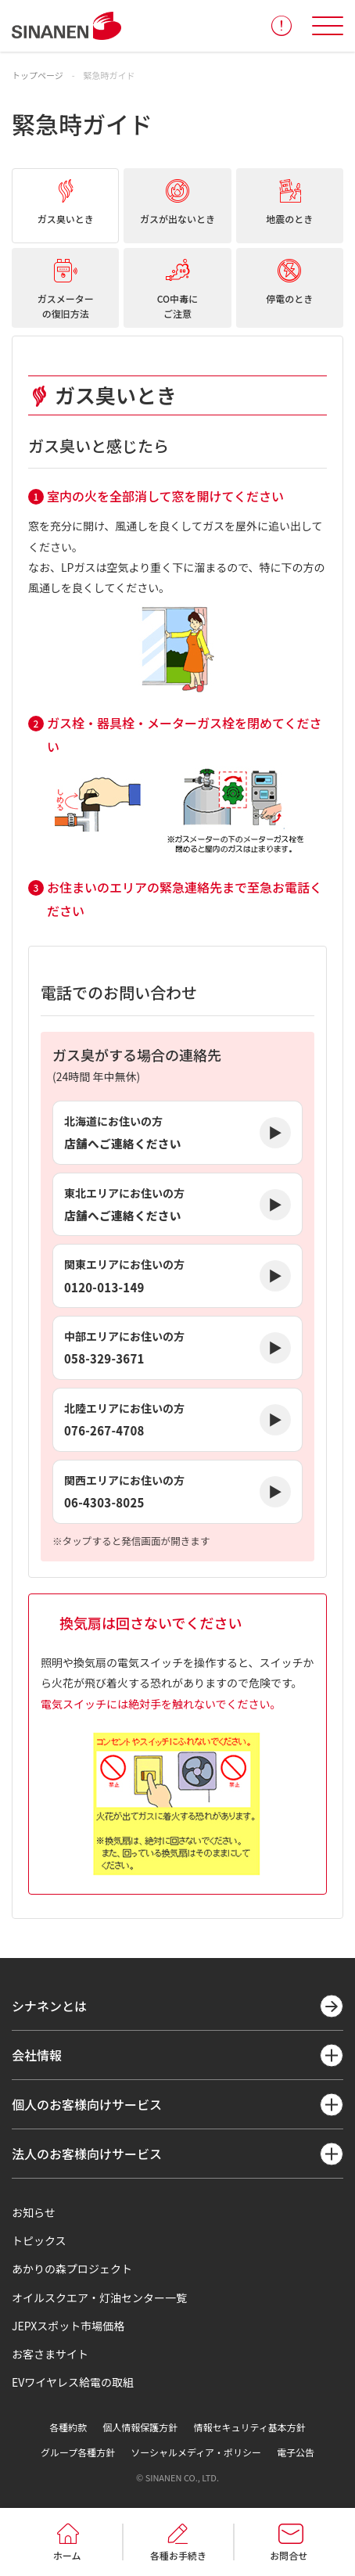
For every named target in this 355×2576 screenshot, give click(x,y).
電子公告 (295, 2452)
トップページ (37, 75)
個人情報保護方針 (140, 2427)
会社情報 (37, 2055)
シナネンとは (49, 2005)
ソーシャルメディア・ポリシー (196, 2452)
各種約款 (68, 2427)
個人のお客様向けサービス (87, 2104)
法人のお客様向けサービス (87, 2153)
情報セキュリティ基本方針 (249, 2427)
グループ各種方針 (78, 2452)
